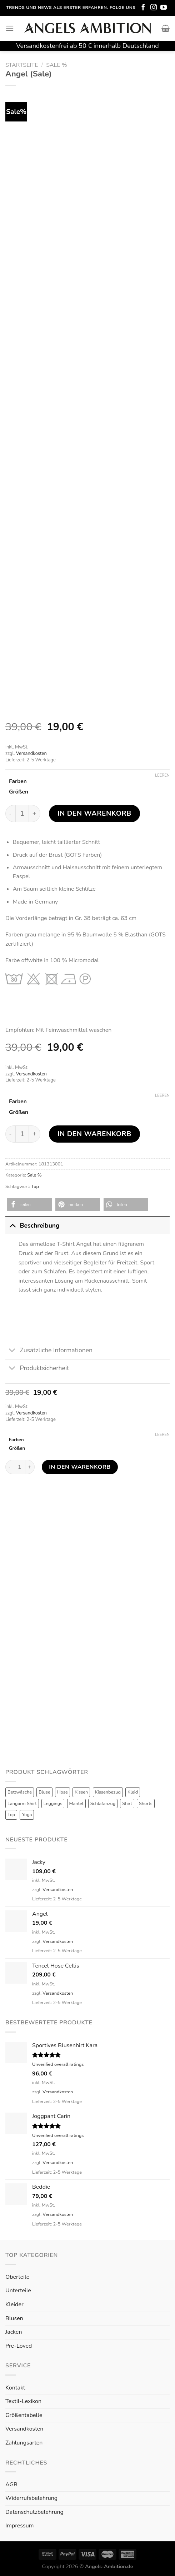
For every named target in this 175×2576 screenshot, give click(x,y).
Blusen (14, 2318)
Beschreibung (32, 1225)
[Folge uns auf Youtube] (163, 7)
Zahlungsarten (23, 2443)
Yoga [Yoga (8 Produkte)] (27, 1814)
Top (35, 1186)
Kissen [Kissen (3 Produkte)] (81, 1792)
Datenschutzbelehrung (34, 2512)
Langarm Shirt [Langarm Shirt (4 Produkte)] (22, 1803)
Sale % (56, 65)
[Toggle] (12, 1225)
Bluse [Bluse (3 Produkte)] (44, 1792)
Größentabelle (23, 2415)
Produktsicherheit (37, 1369)
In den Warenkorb (94, 813)
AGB (11, 2484)
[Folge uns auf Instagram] (153, 7)
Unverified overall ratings (58, 2064)
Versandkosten (31, 753)
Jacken (13, 2332)
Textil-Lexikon (23, 2401)
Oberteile (17, 2277)
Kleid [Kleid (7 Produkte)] (133, 1792)
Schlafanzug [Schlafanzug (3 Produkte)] (103, 1803)
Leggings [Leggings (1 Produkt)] (53, 1803)
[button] (29, 1204)
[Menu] (9, 28)
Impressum (19, 2526)
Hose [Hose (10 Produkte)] (62, 1792)
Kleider (14, 2304)
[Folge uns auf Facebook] (143, 7)
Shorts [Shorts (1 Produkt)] (145, 1803)
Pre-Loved (18, 2346)
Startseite (21, 65)
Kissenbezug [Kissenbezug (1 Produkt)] (108, 1792)
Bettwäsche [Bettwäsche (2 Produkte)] (20, 1792)
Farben (18, 781)
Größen (18, 792)
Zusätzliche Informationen (48, 1351)
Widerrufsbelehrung (31, 2498)
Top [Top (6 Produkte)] (11, 1814)
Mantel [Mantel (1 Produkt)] (76, 1803)
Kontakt (15, 2388)
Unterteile (18, 2290)
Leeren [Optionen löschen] (162, 775)
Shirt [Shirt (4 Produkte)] (127, 1803)
